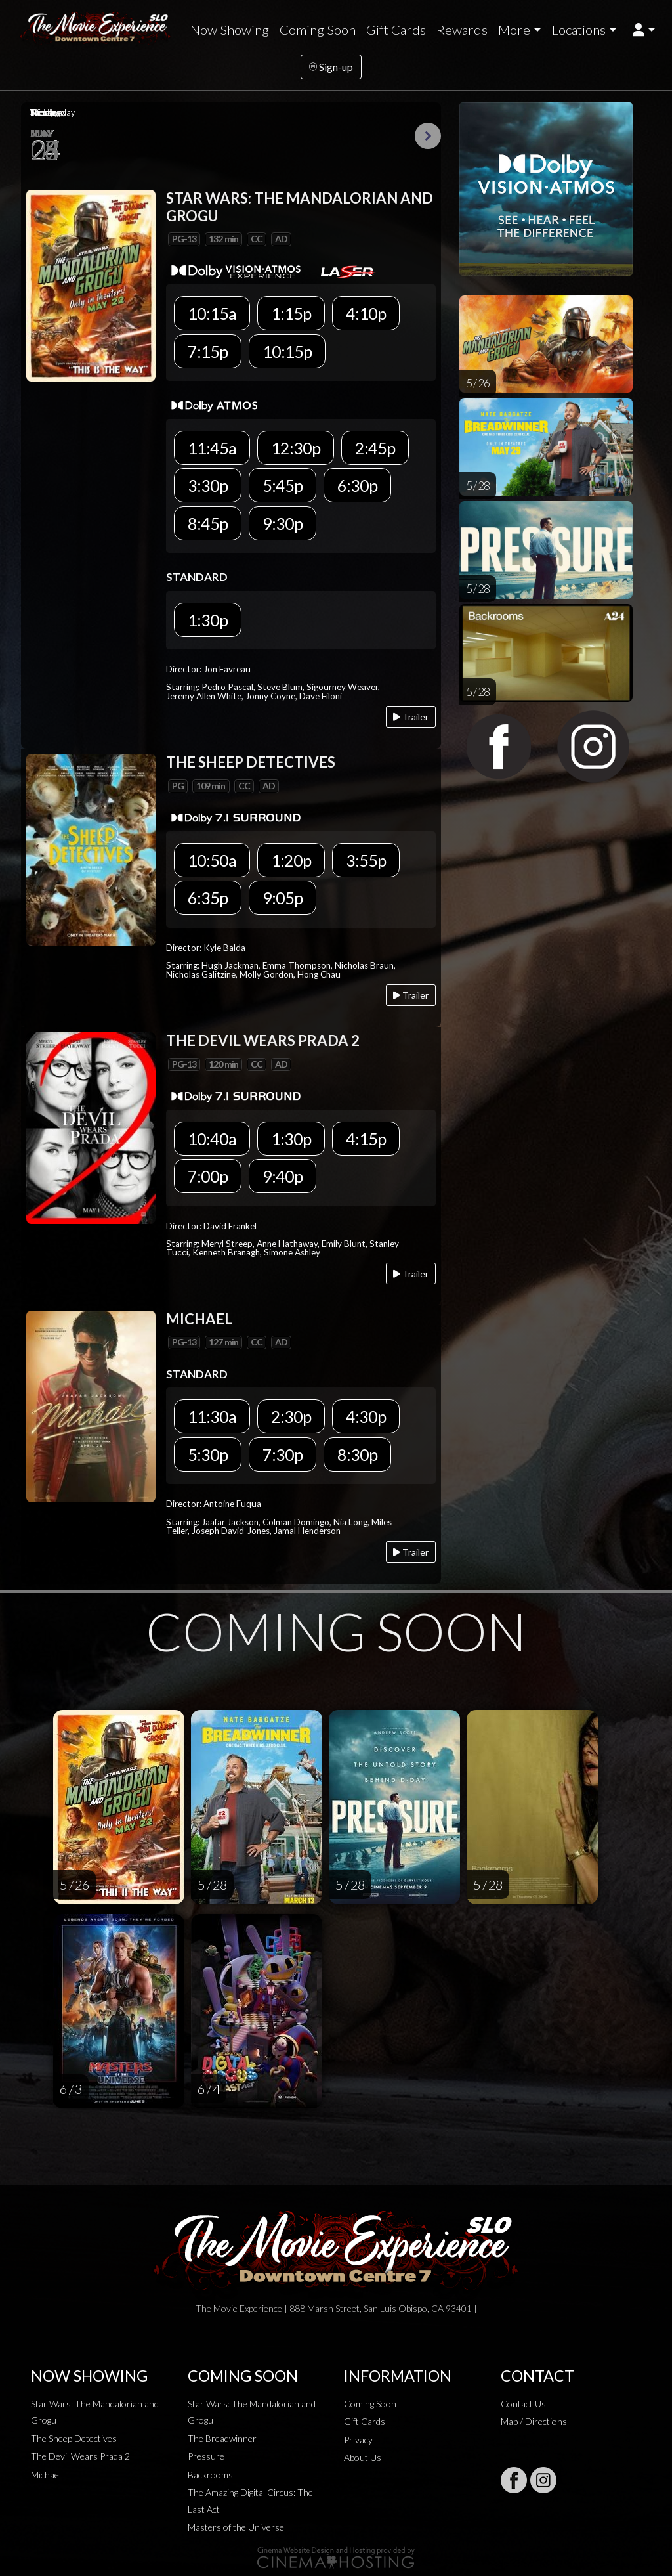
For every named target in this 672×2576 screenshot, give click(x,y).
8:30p (357, 1454)
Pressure (206, 2456)
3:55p (366, 860)
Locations (579, 29)
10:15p (287, 351)
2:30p (291, 1416)
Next (428, 136)
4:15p (366, 1138)
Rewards (462, 29)
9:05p (282, 897)
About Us (362, 2457)
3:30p (208, 485)
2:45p (375, 448)
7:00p (208, 1176)
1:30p (208, 620)
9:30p (282, 523)
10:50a (212, 860)
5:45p (282, 485)
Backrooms (210, 2474)
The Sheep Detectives (74, 2438)
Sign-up (331, 66)
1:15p (291, 313)
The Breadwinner (222, 2438)
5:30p (208, 1454)
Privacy (358, 2439)
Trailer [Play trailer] (411, 716)
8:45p (208, 523)
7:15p (208, 351)
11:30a (212, 1416)
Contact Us (523, 2403)
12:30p (295, 448)
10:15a (212, 313)
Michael (46, 2474)
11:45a (212, 448)
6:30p (357, 485)
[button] (644, 29)
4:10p (366, 313)
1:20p (291, 860)
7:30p (282, 1454)
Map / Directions (534, 2421)
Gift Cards (396, 29)
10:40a (212, 1138)
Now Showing (229, 29)
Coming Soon (318, 29)
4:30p (366, 1416)
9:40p (282, 1176)
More (514, 29)
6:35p (208, 897)
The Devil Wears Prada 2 (80, 2456)
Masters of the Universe (236, 2527)
